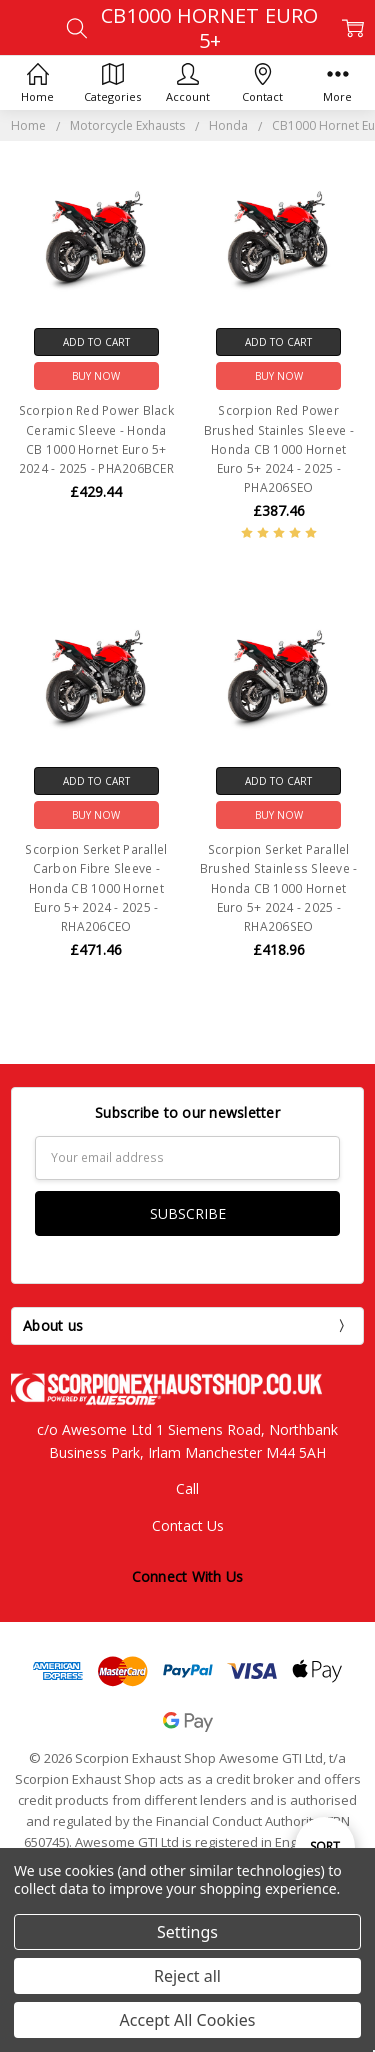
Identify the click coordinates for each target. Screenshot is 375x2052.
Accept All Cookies (188, 2020)
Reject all (187, 1976)
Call (187, 1488)
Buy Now (96, 376)
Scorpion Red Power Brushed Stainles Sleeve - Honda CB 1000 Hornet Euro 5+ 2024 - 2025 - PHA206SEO (279, 449)
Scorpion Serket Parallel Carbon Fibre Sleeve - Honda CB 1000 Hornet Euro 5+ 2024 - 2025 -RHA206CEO (96, 888)
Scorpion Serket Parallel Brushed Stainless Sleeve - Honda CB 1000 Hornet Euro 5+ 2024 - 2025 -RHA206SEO (279, 888)
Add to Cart (96, 342)
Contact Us (188, 1525)
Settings (187, 1932)
